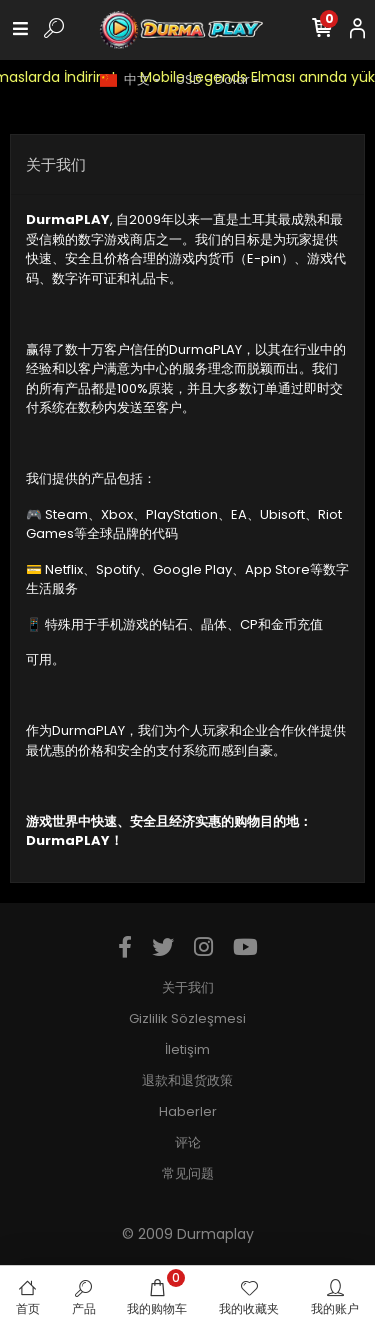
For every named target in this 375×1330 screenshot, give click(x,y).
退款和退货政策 (187, 1080)
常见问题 (188, 1173)
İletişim (187, 1049)
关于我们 (188, 987)
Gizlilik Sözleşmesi (187, 1018)
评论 (188, 1142)
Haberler (188, 1111)
